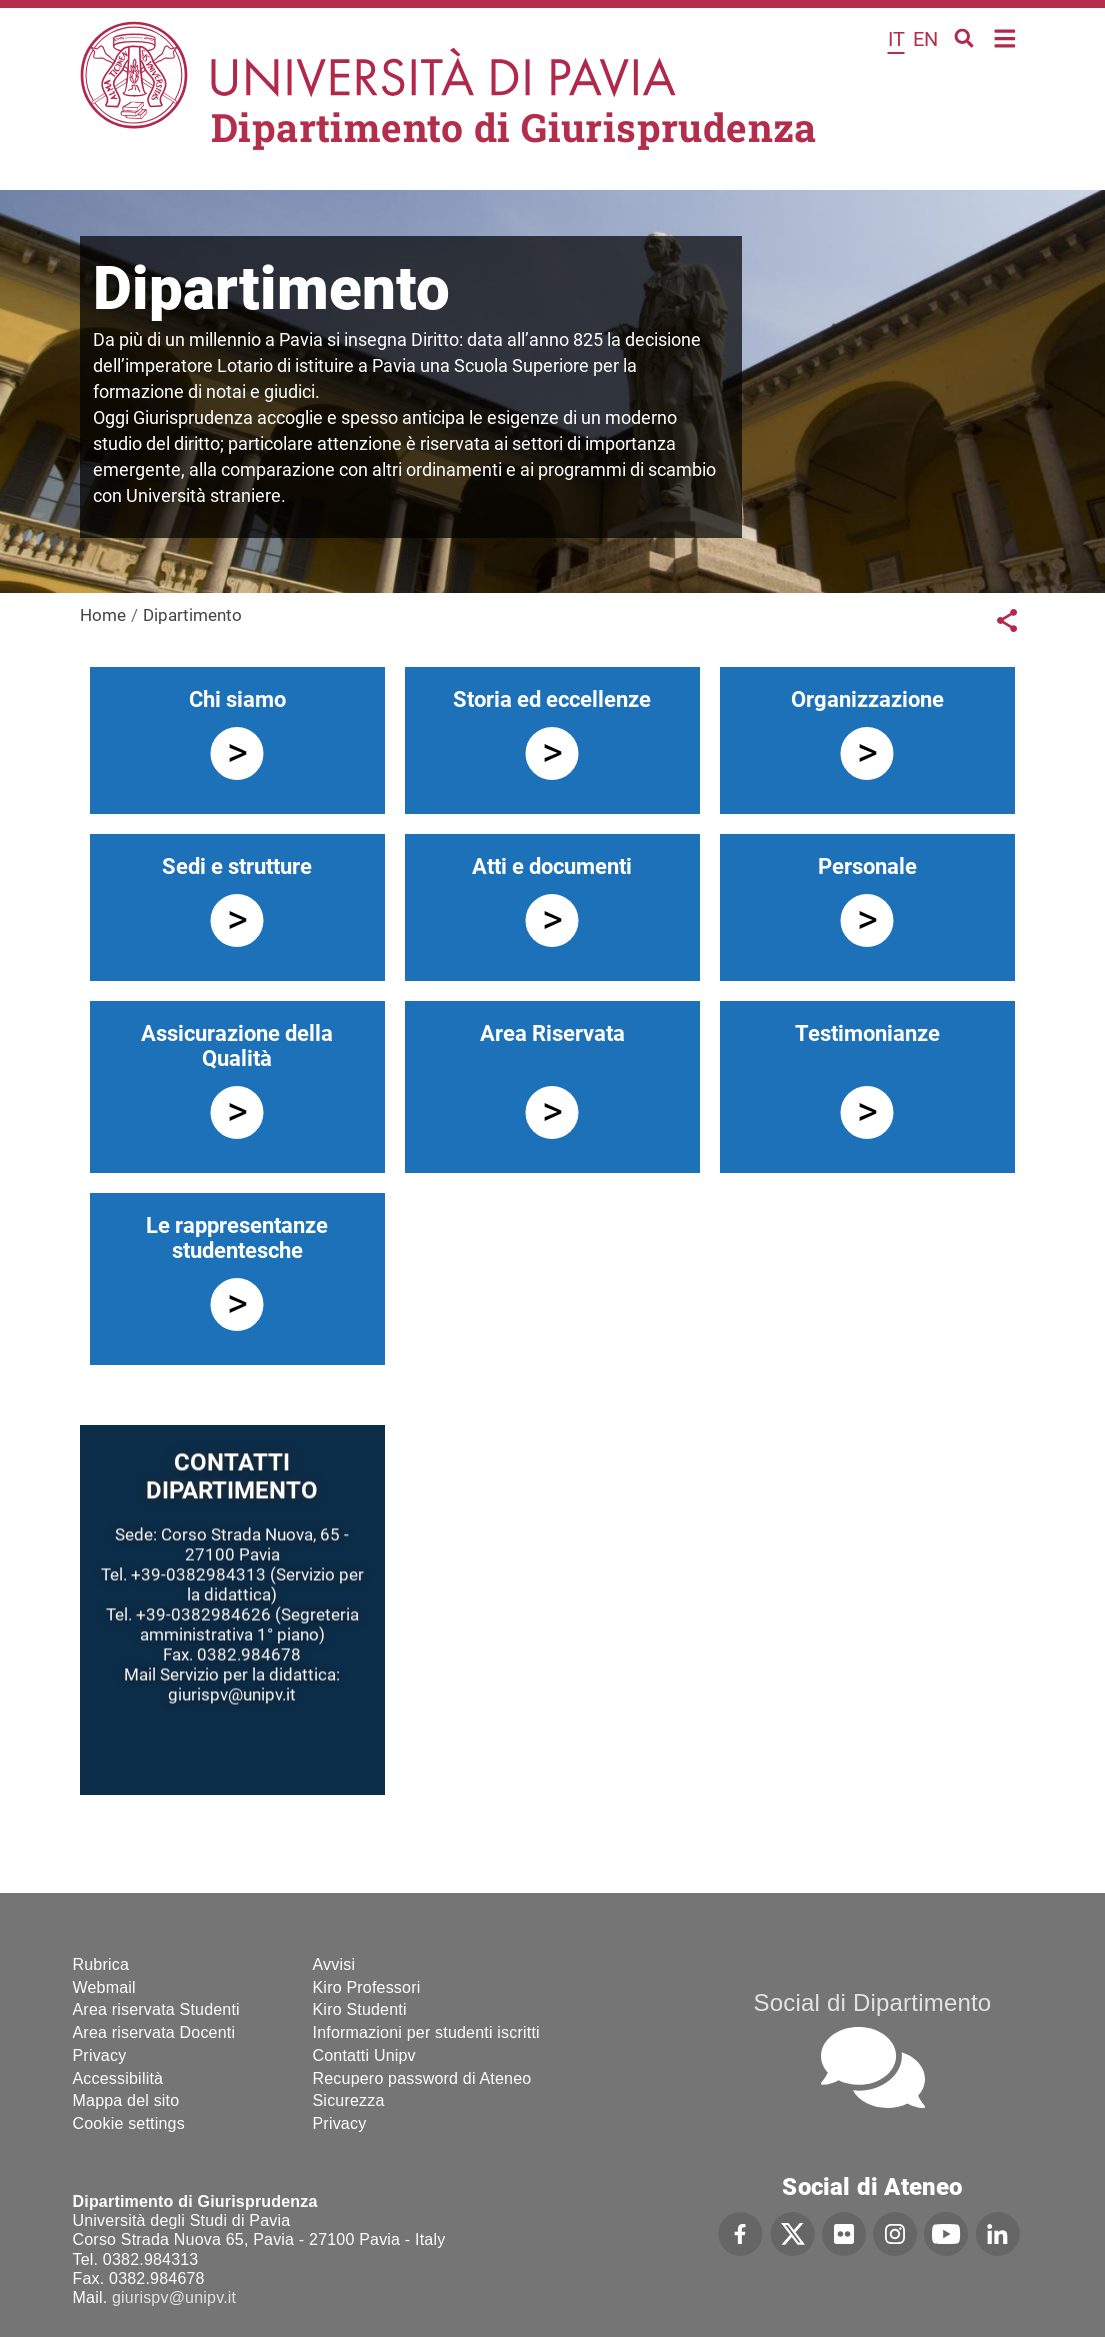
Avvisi (334, 1964)
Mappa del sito (126, 2100)
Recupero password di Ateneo (422, 2078)
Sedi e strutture (237, 866)
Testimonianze (867, 1033)
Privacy (100, 2055)
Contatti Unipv (364, 2055)
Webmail (104, 1987)
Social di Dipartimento (873, 2002)
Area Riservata (552, 1033)
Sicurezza (349, 2100)
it (896, 39)
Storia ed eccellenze (552, 699)
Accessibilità (118, 2078)
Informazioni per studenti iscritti (426, 2032)
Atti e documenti (552, 866)
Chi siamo (237, 699)
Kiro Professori (367, 1987)
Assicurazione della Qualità (237, 1046)
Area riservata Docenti (154, 2032)
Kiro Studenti (360, 2009)
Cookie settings (129, 2123)
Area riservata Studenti (156, 2009)
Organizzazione (867, 699)
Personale (867, 866)
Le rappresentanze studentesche (237, 1238)
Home (1005, 36)
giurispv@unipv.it (174, 2297)
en (925, 39)
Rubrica (101, 1964)
